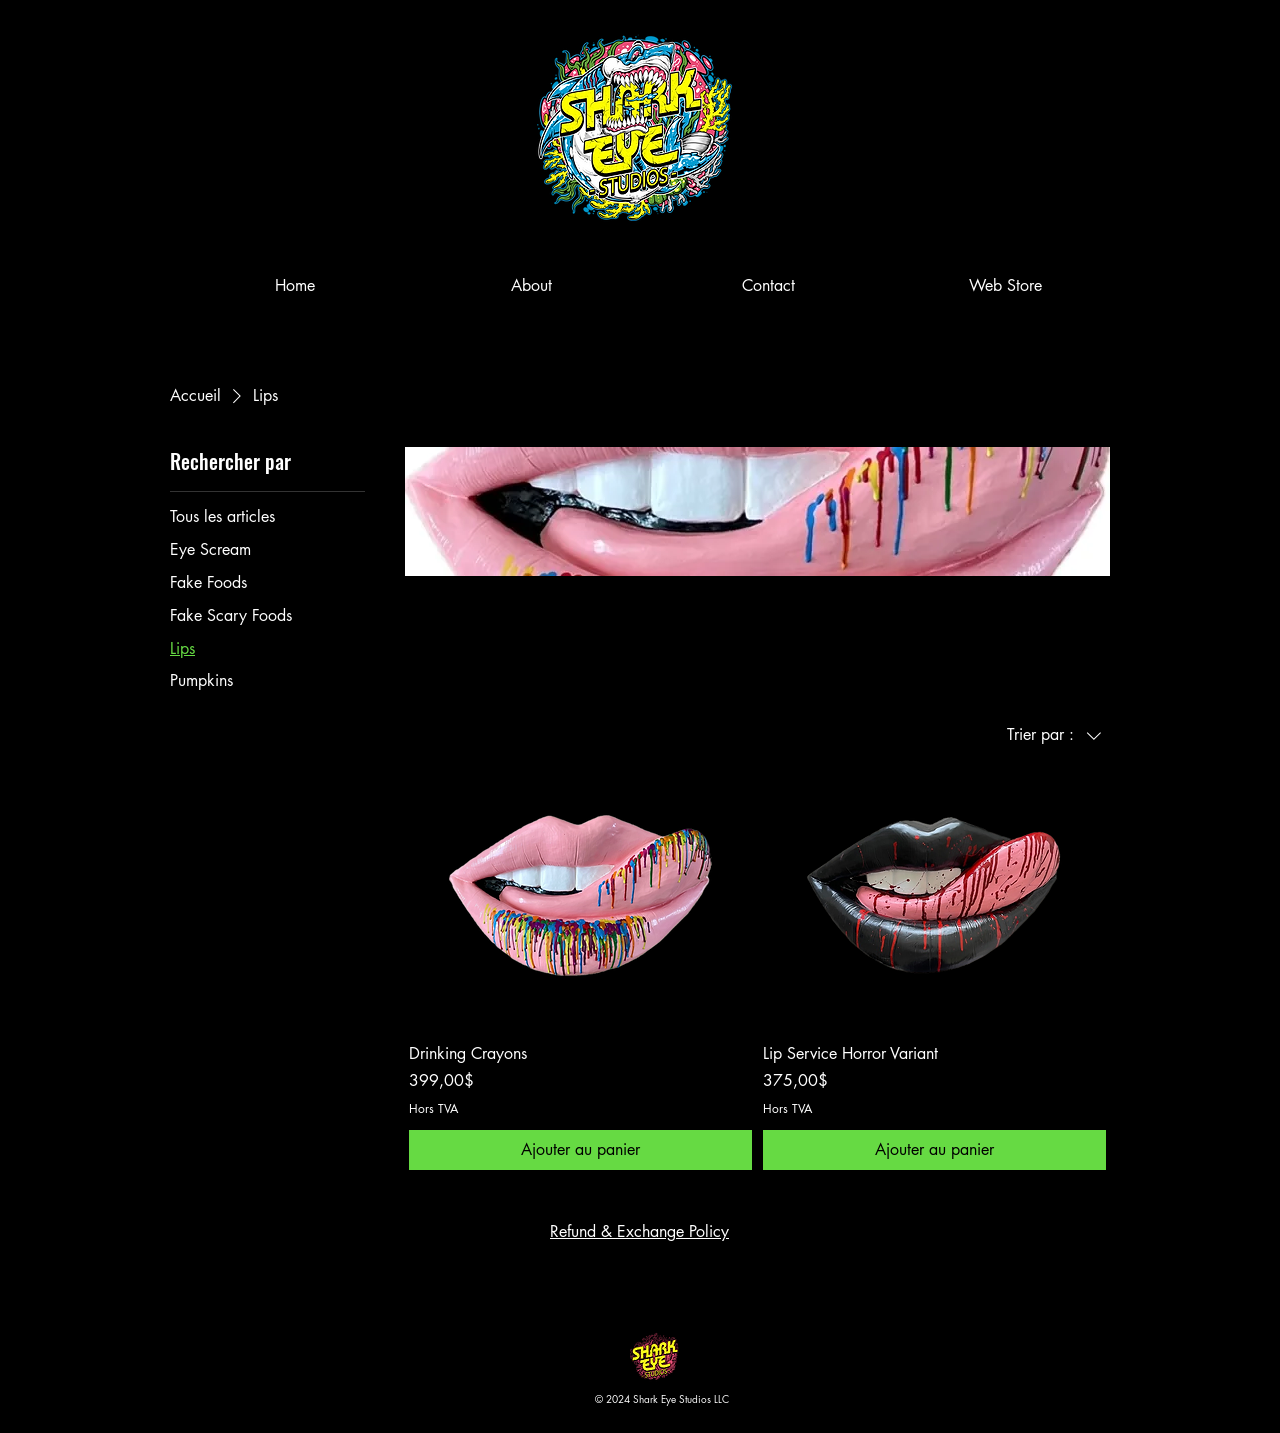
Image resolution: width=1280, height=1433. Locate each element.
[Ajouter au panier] (580, 1150)
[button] (1113, 49)
